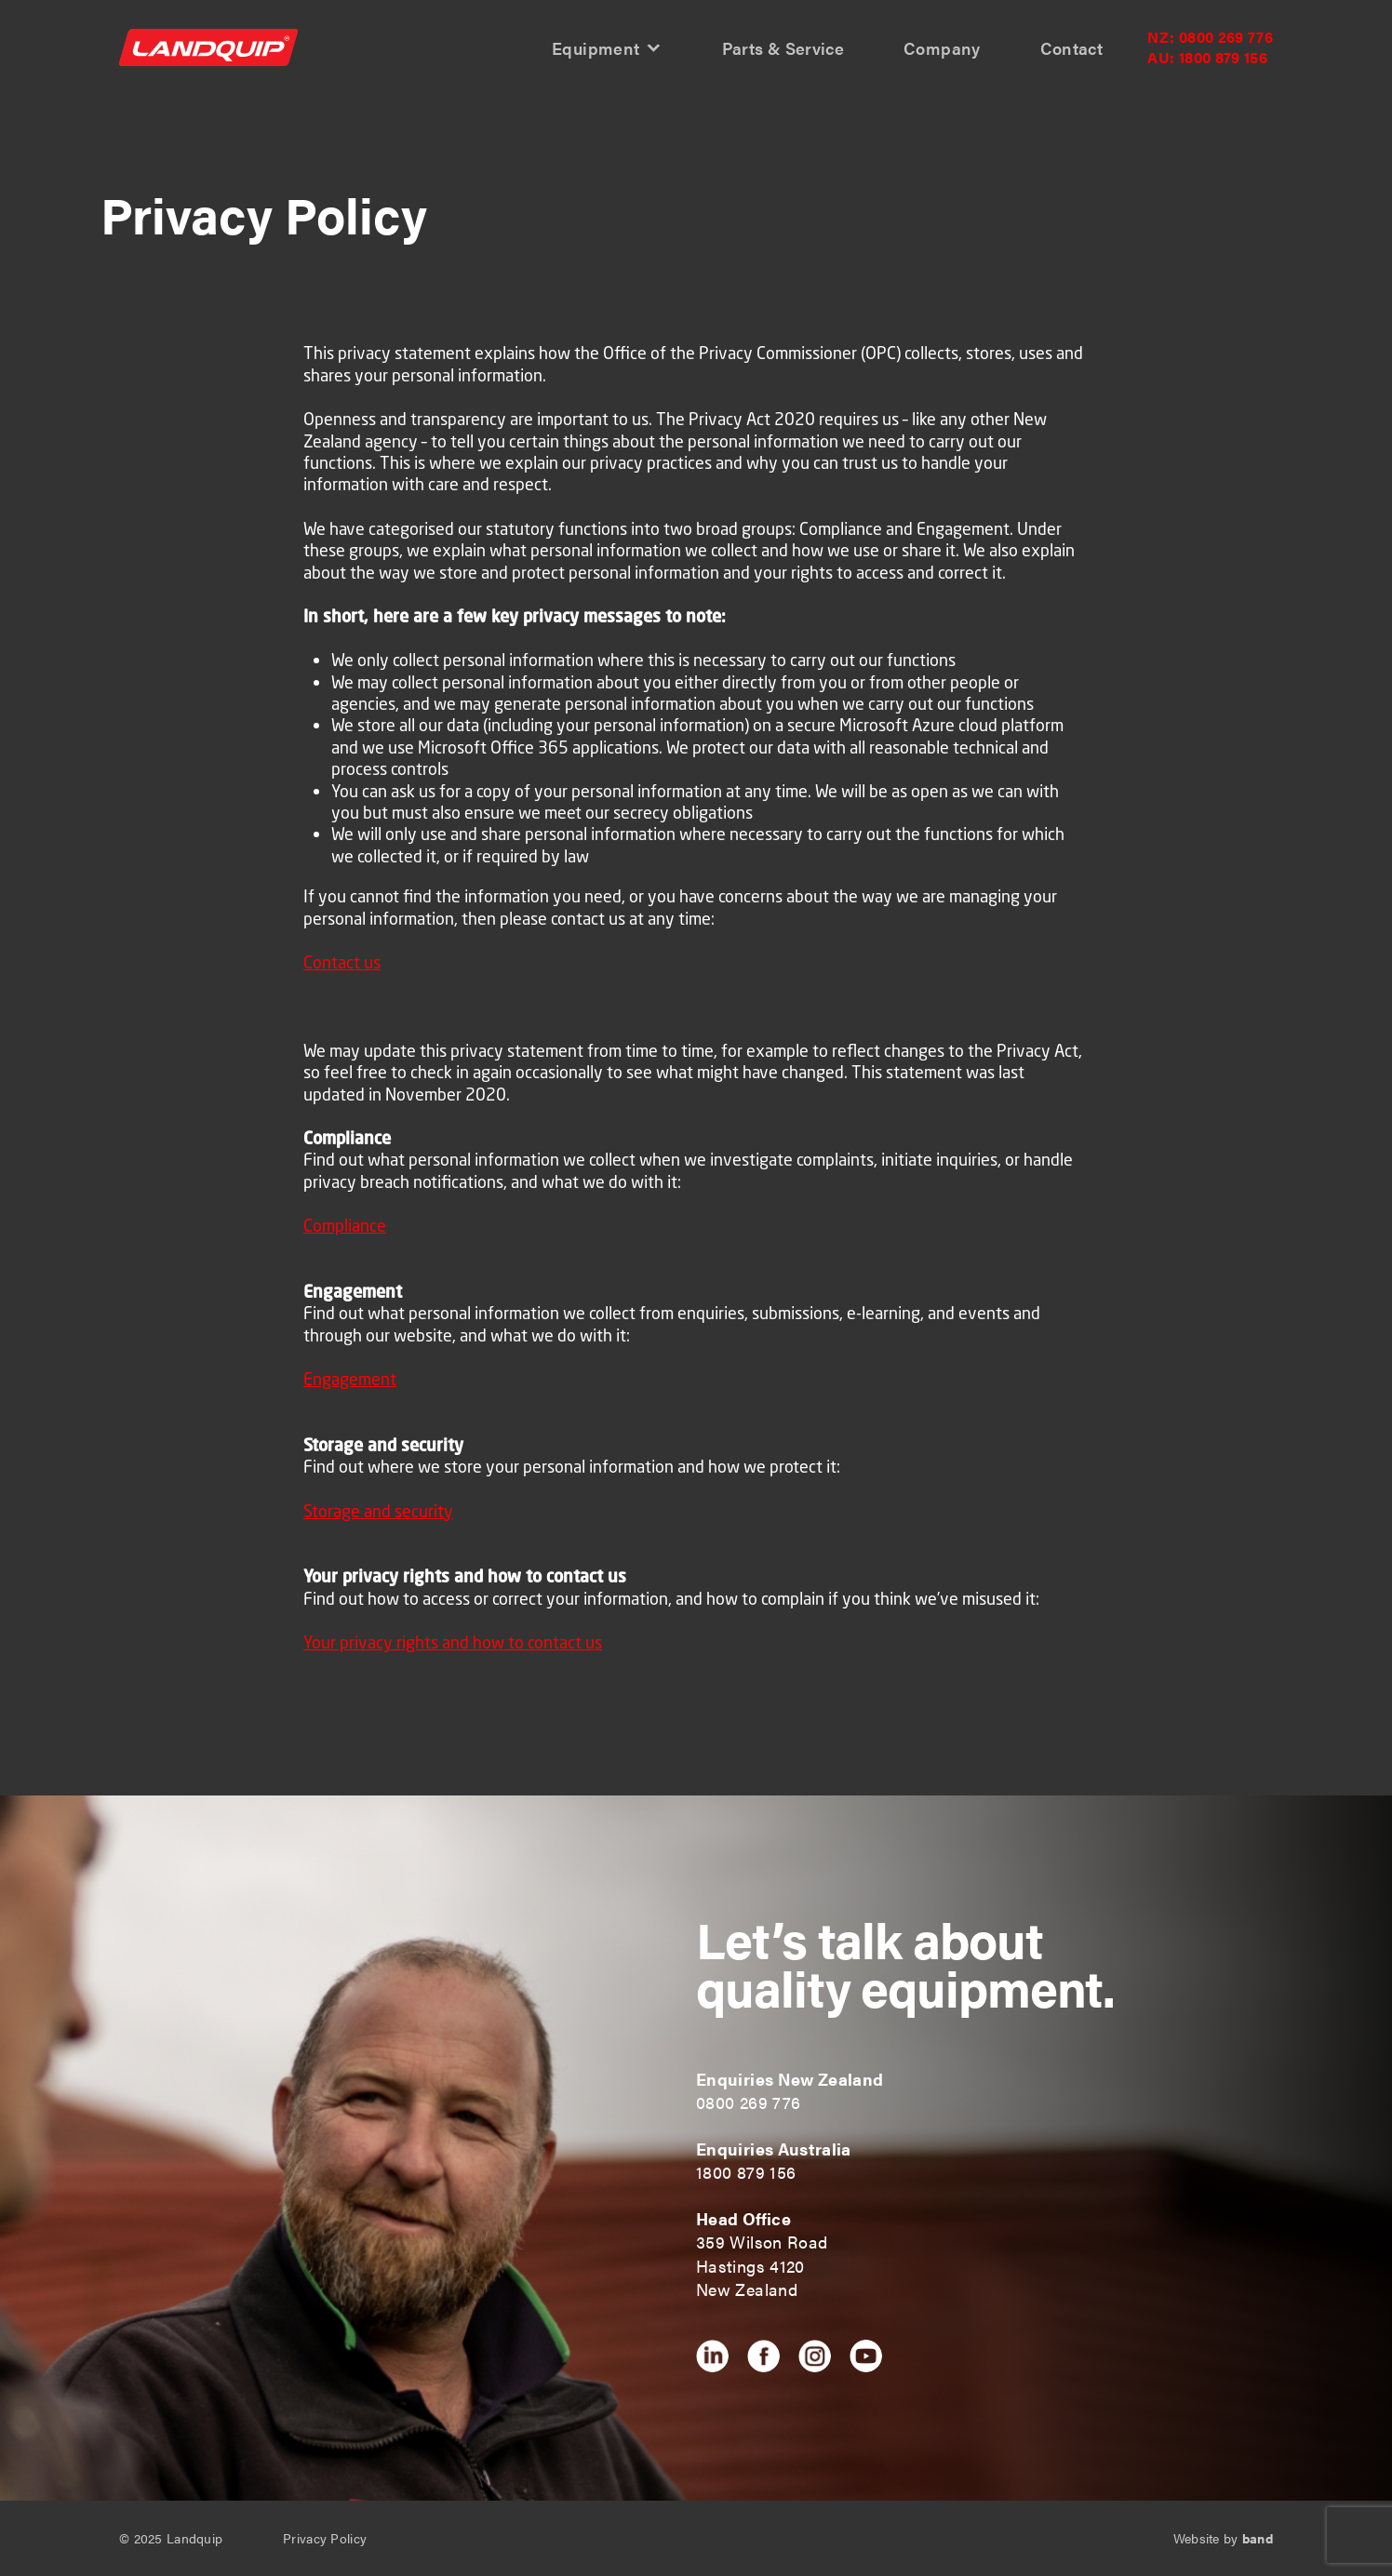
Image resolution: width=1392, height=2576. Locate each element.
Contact (1072, 49)
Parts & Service (783, 49)
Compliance (344, 1225)
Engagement (349, 1378)
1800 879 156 (1207, 57)
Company (942, 49)
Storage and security (378, 1511)
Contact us (342, 962)
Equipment (595, 49)
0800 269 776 (1210, 37)
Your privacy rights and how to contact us (452, 1642)
